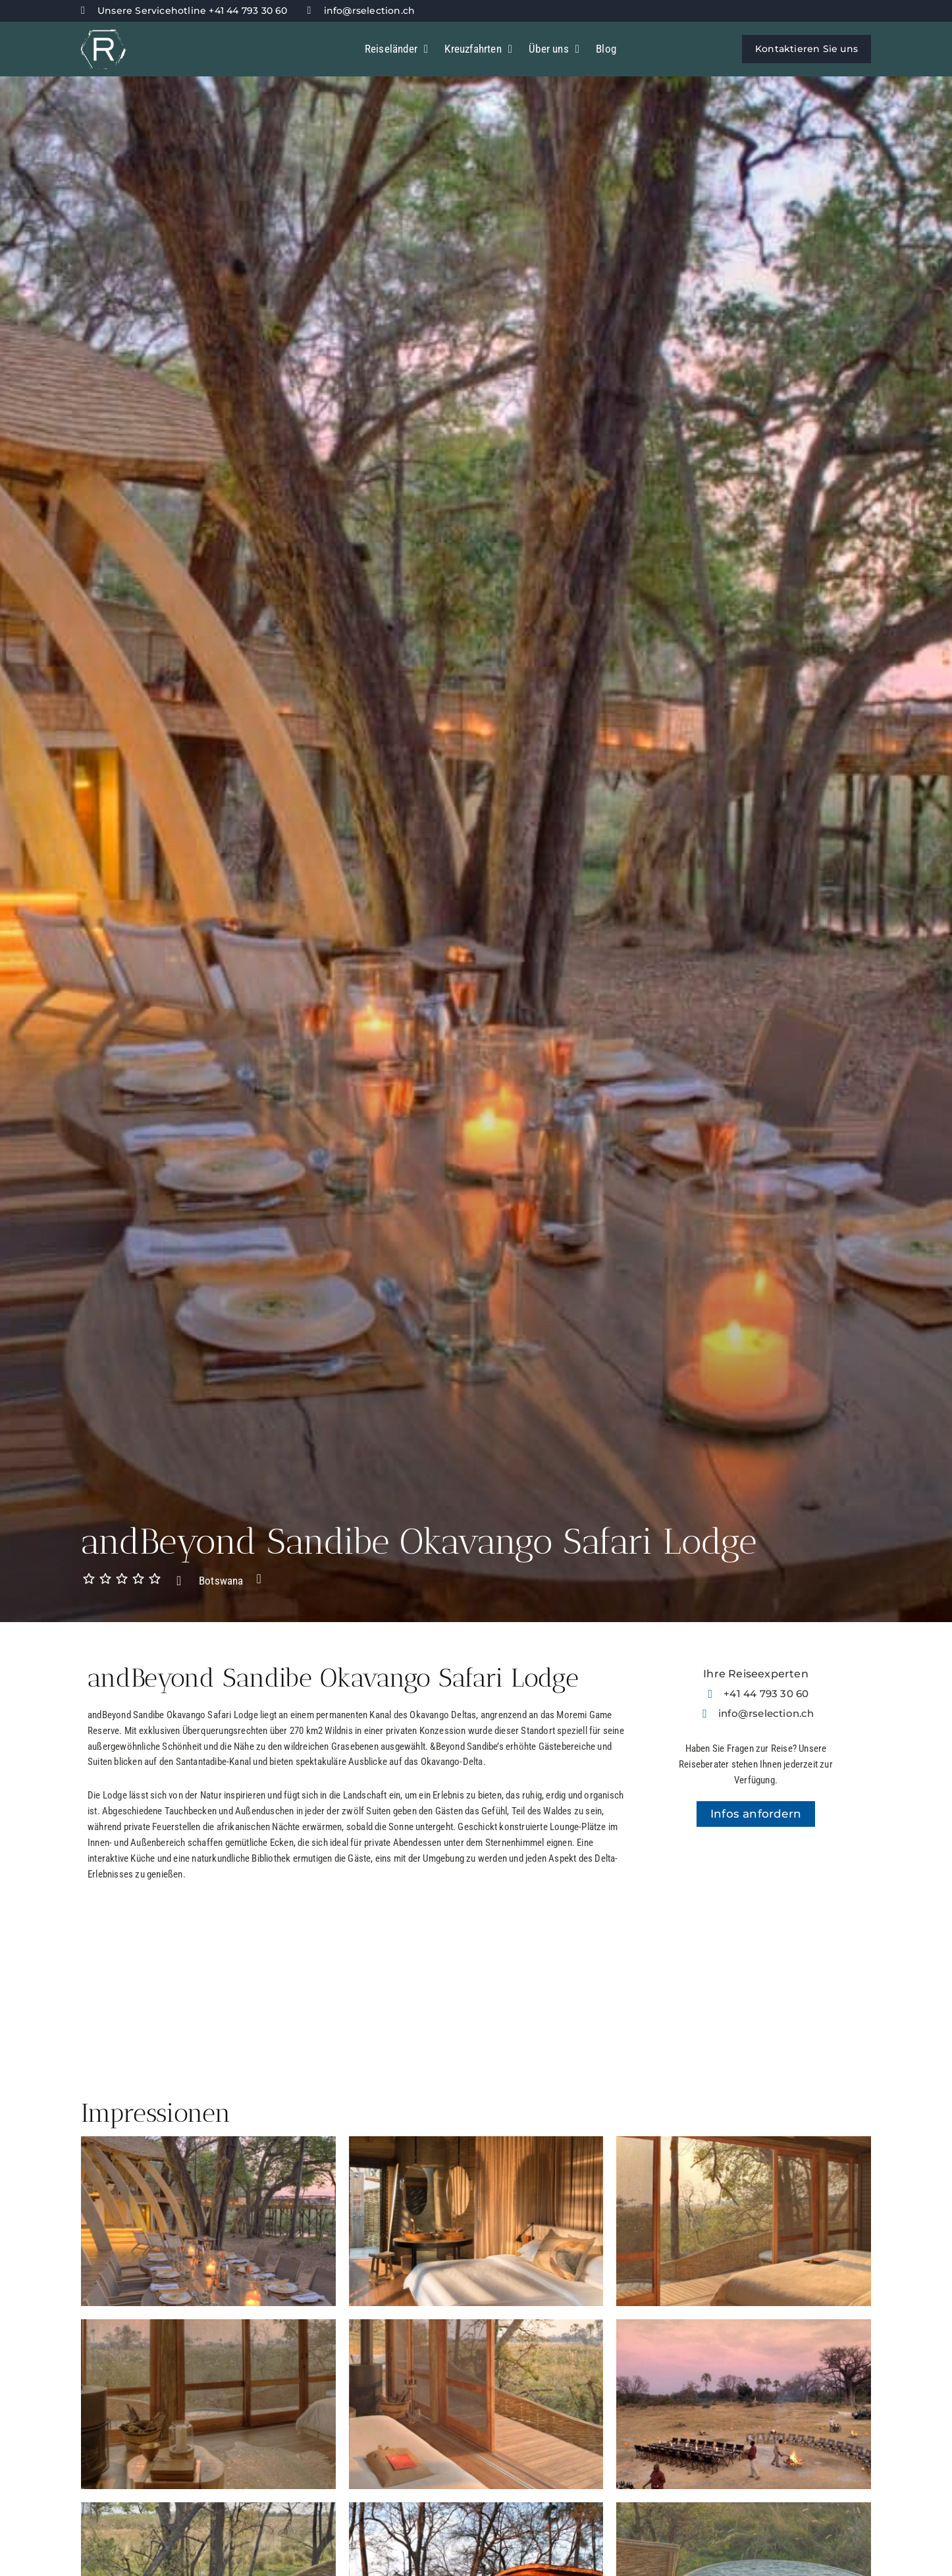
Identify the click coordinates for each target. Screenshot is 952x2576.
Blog (606, 48)
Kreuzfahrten (478, 49)
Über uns (554, 49)
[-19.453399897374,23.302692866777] (755, 1955)
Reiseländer (397, 49)
